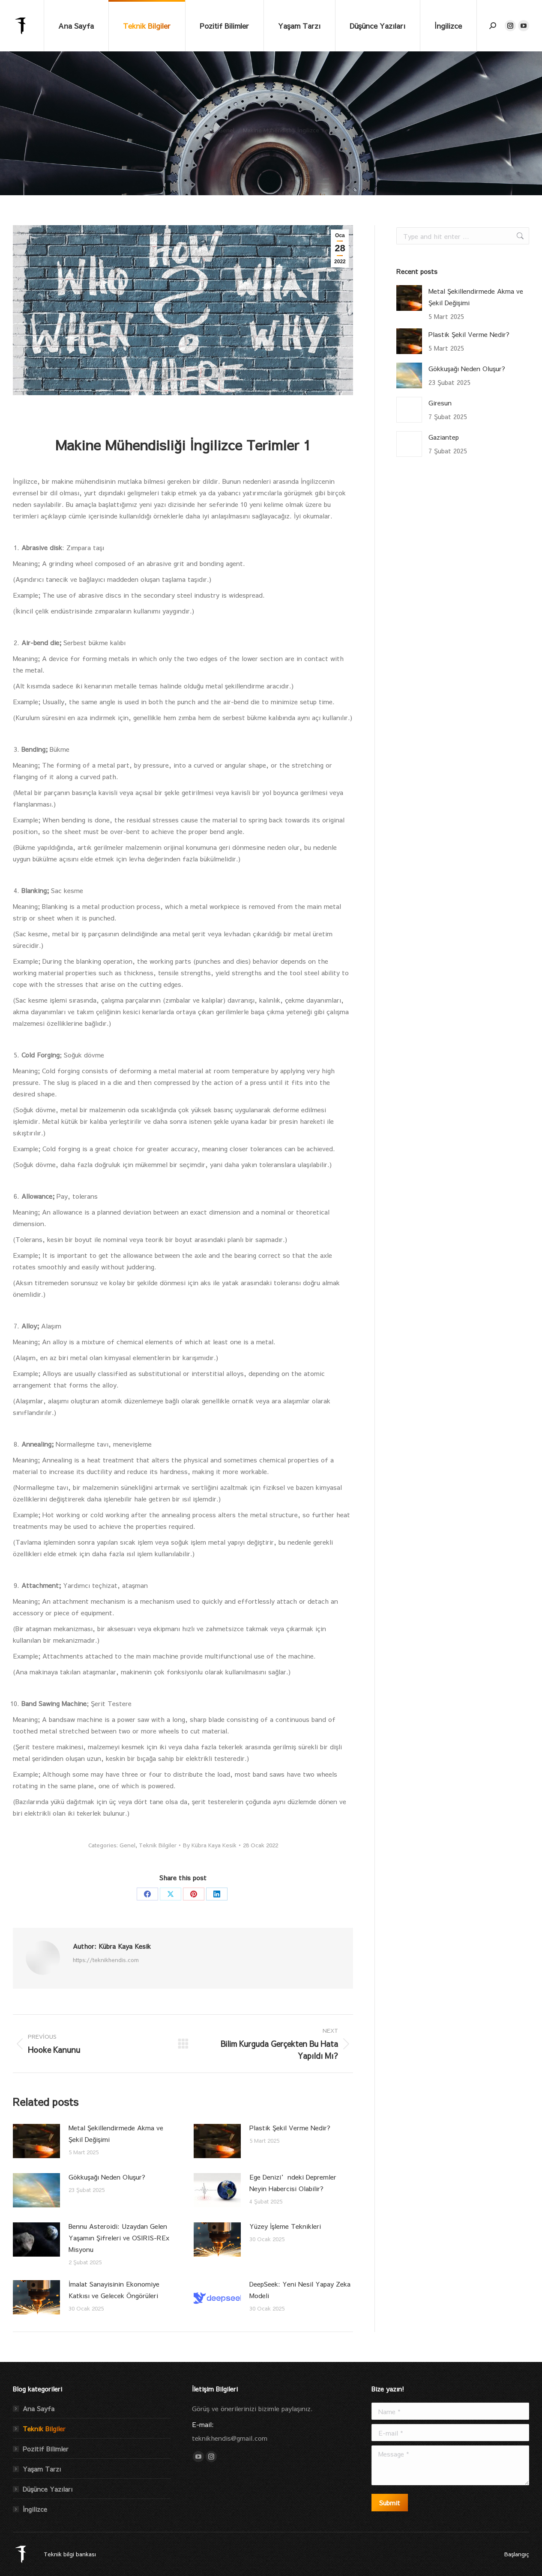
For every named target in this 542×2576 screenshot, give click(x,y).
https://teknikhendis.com (106, 1960)
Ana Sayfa (38, 2408)
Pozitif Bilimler (46, 2448)
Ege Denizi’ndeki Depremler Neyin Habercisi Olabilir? (292, 2182)
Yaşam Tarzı (42, 2468)
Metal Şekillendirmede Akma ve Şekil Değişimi (116, 2133)
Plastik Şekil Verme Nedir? (289, 2127)
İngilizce (35, 2509)
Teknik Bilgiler (158, 1845)
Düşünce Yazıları (47, 2488)
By (210, 1845)
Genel (127, 1845)
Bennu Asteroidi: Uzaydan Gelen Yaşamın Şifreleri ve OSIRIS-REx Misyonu (119, 2238)
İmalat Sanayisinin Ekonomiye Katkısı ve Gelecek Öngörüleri (114, 2289)
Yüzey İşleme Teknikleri (285, 2226)
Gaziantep (443, 436)
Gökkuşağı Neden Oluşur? (107, 2176)
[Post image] (36, 2141)
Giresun (440, 402)
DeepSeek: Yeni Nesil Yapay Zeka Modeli (299, 2289)
